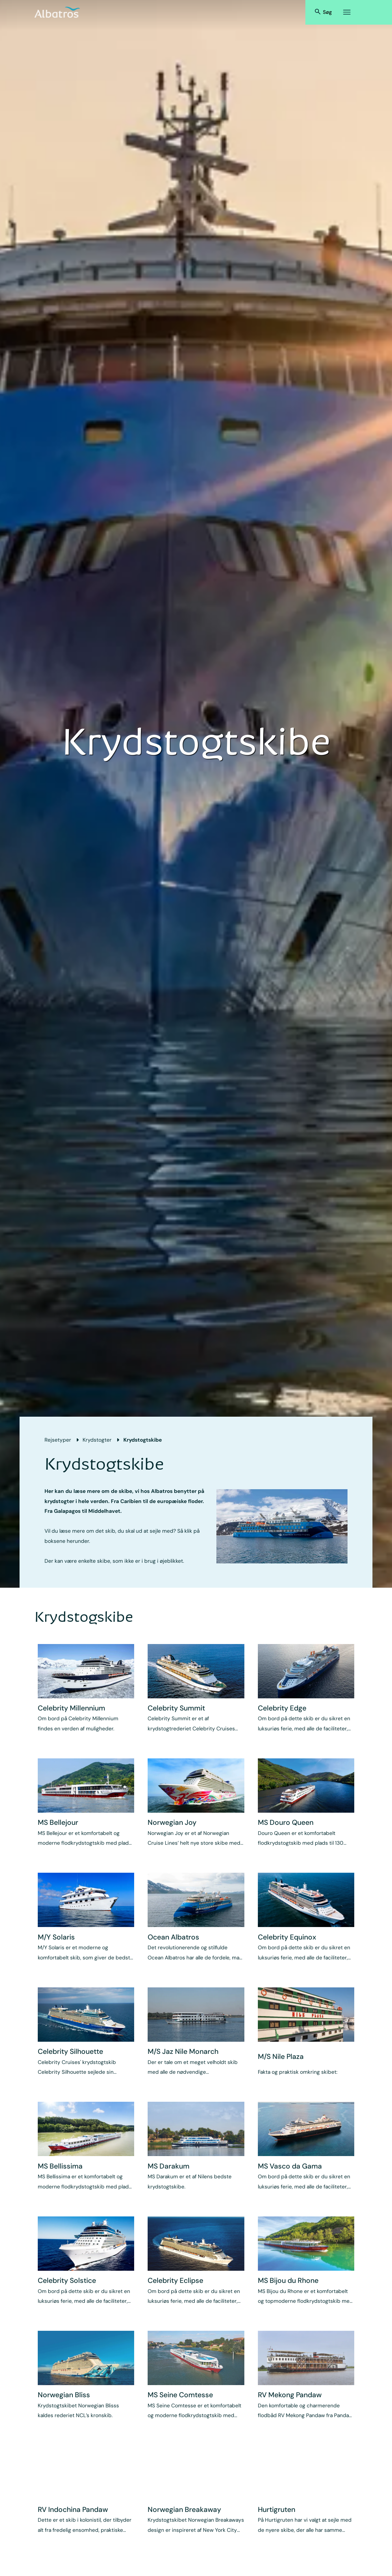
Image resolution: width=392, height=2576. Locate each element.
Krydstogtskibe (142, 1440)
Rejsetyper (57, 1440)
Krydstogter (97, 1440)
